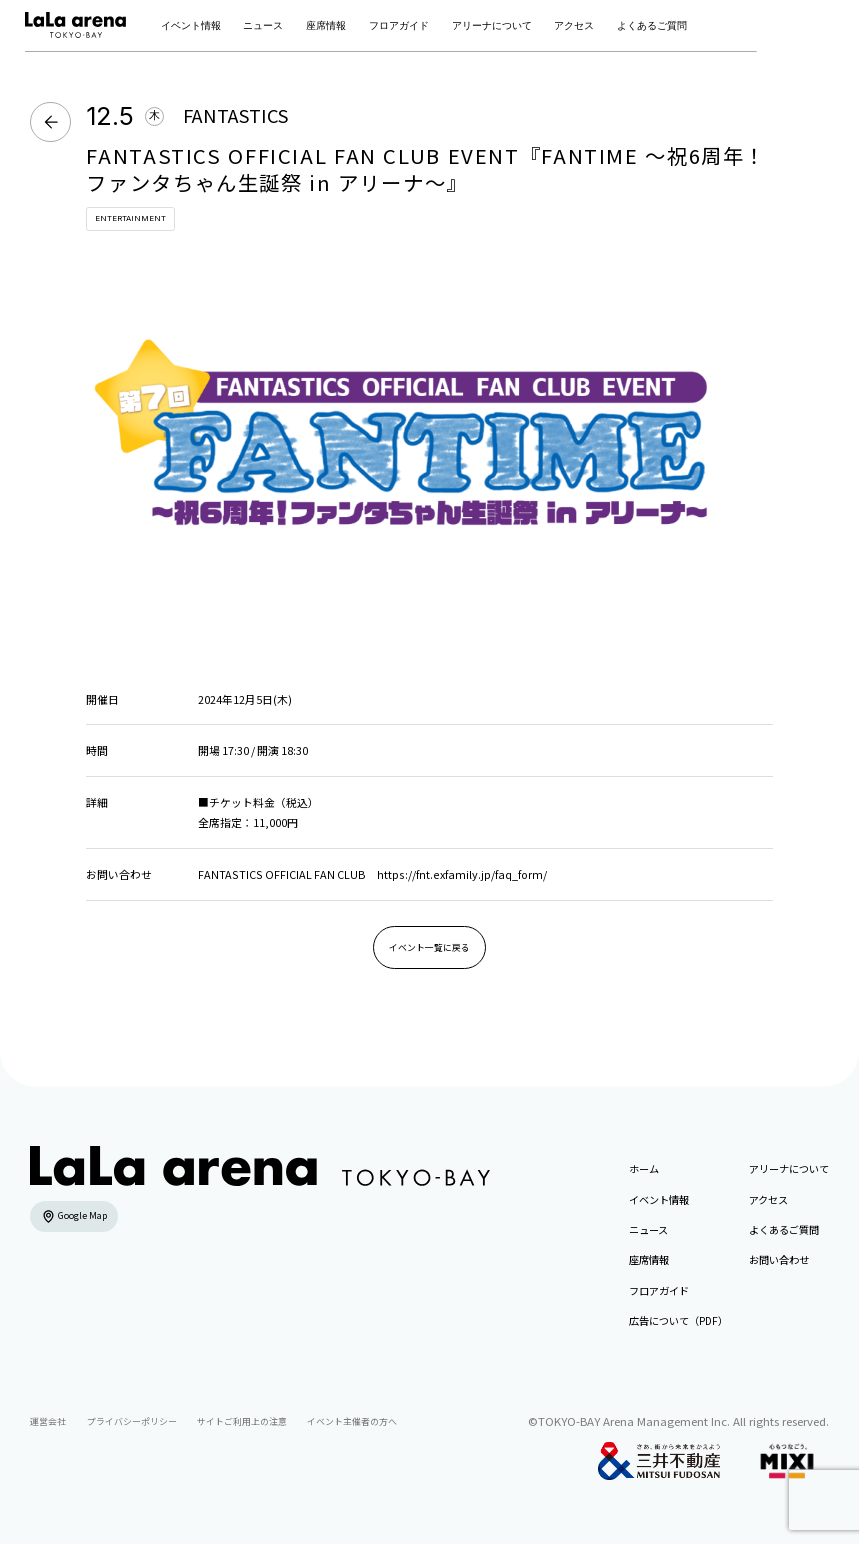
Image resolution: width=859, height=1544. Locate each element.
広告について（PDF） (678, 1320)
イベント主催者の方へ (352, 1421)
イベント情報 (191, 25)
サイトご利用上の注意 (242, 1421)
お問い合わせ (779, 1259)
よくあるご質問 (652, 25)
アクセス (574, 25)
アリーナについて (492, 25)
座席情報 (326, 25)
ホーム (644, 1168)
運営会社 (48, 1421)
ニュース (263, 25)
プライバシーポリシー (132, 1421)
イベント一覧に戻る (429, 947)
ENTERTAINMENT (130, 218)
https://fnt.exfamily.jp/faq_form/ (462, 874)
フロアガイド (399, 25)
